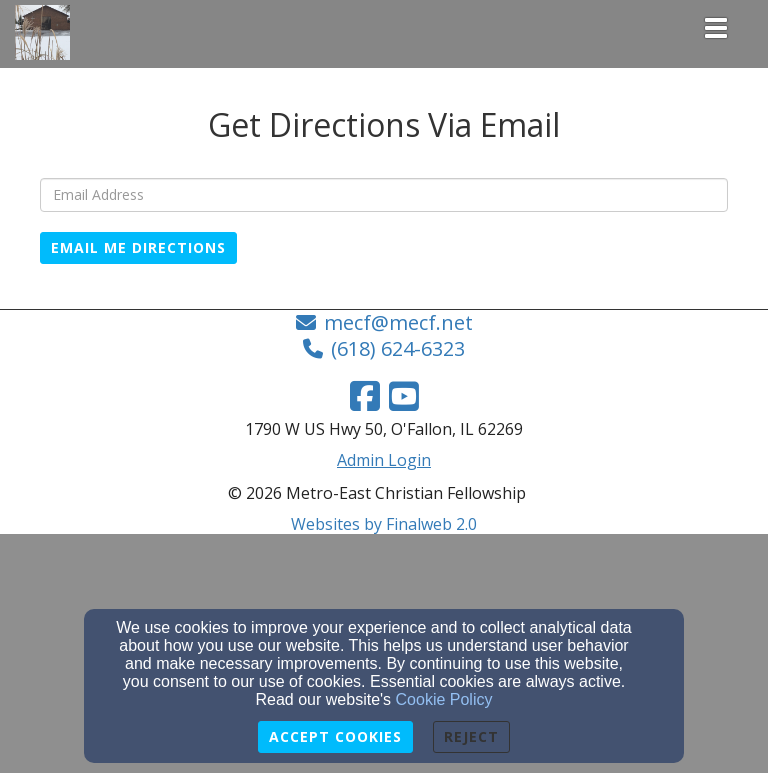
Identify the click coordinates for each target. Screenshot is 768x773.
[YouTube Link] (404, 396)
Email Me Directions (138, 247)
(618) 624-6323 (398, 348)
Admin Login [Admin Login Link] (384, 460)
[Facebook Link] (365, 396)
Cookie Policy (444, 699)
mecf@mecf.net (398, 322)
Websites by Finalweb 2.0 (384, 524)
